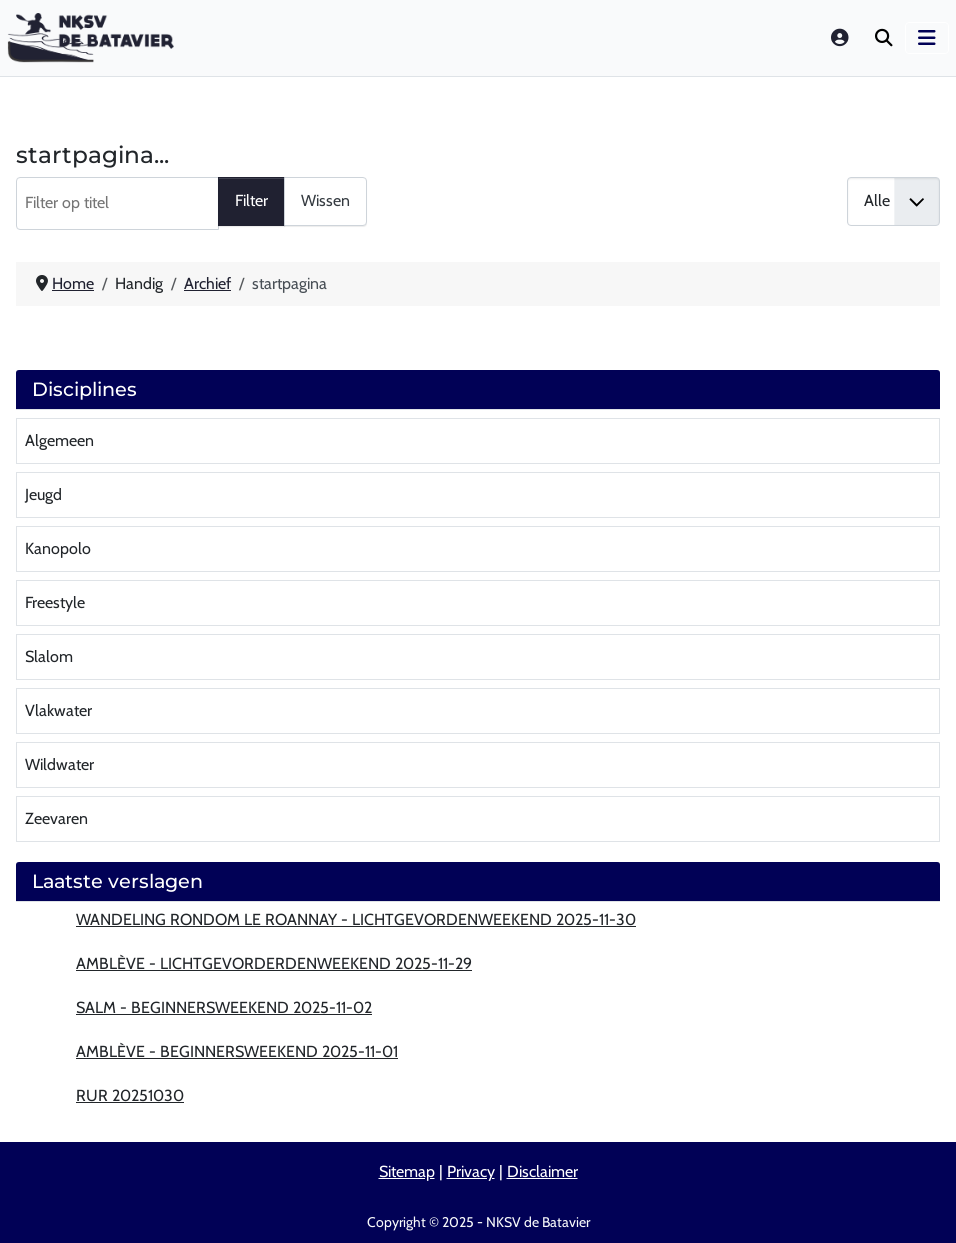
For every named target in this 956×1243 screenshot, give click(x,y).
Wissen (325, 200)
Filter (251, 200)
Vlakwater (58, 710)
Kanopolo (58, 548)
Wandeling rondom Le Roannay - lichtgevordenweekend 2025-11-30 (356, 919)
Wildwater (59, 764)
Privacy (471, 1171)
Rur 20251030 (130, 1095)
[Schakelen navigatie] (927, 38)
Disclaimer (542, 1171)
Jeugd (43, 494)
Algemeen (59, 440)
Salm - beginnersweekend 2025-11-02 (224, 1007)
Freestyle (55, 602)
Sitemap (407, 1171)
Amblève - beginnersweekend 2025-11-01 (237, 1051)
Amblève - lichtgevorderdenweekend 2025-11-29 (274, 963)
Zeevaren (56, 818)
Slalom (49, 656)
